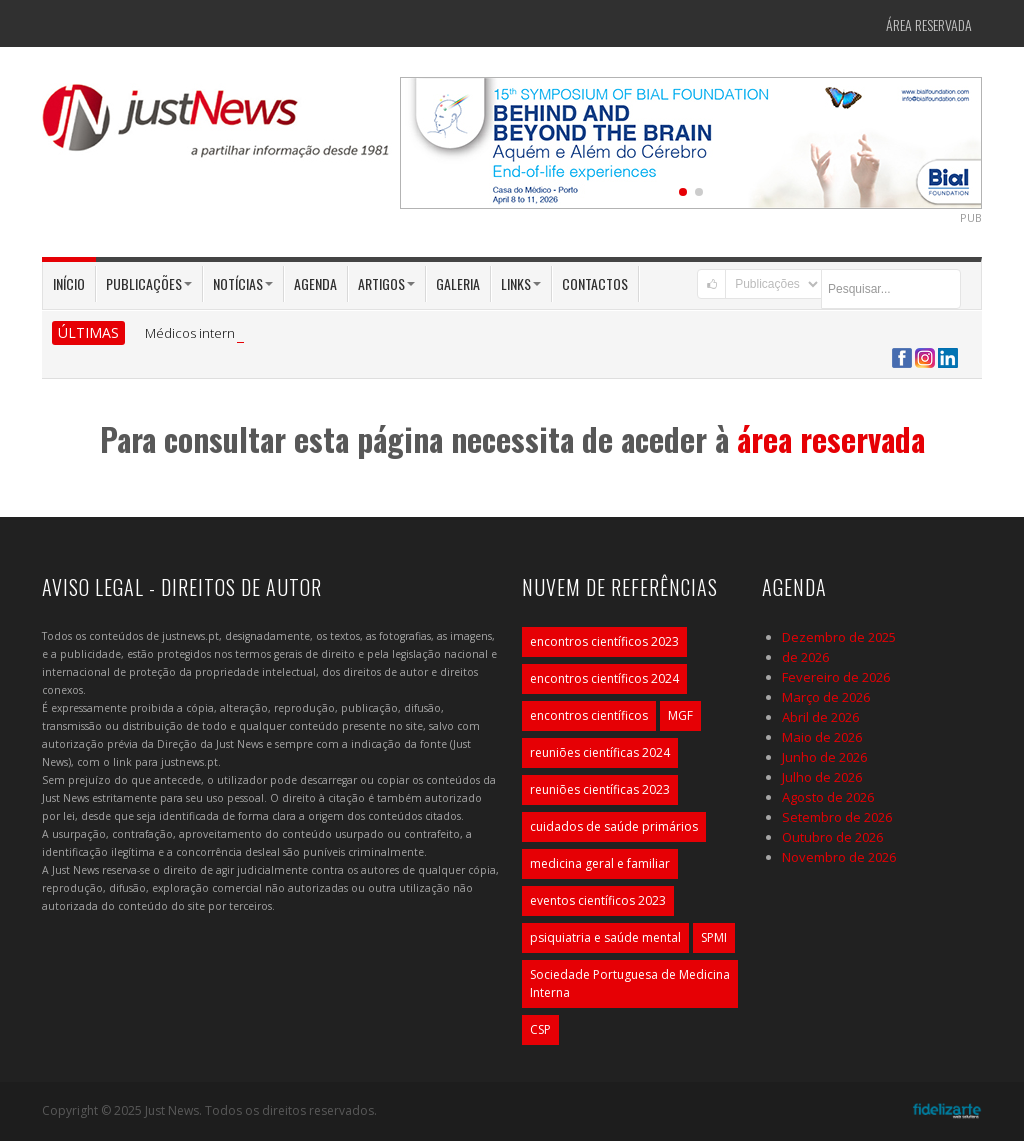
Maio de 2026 (822, 737)
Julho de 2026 (822, 777)
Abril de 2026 (820, 717)
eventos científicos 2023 (598, 900)
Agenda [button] (315, 283)
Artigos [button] (386, 283)
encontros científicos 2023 (604, 641)
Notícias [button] (243, 283)
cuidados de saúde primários (614, 826)
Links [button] (521, 283)
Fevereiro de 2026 (836, 677)
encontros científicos (589, 715)
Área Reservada (929, 24)
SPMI (714, 937)
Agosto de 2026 (828, 797)
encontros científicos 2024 (604, 678)
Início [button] (69, 283)
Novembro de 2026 (839, 857)
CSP (540, 1029)
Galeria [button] (458, 283)
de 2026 (805, 657)
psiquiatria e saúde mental (605, 937)
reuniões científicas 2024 (600, 752)
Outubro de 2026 (832, 837)
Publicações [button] (149, 283)
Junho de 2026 (824, 757)
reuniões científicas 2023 (600, 789)
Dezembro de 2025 (839, 637)
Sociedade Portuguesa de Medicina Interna (630, 983)
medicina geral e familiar (600, 863)
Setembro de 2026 (837, 817)
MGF (680, 715)
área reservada (831, 438)
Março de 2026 (826, 697)
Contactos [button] (595, 283)
